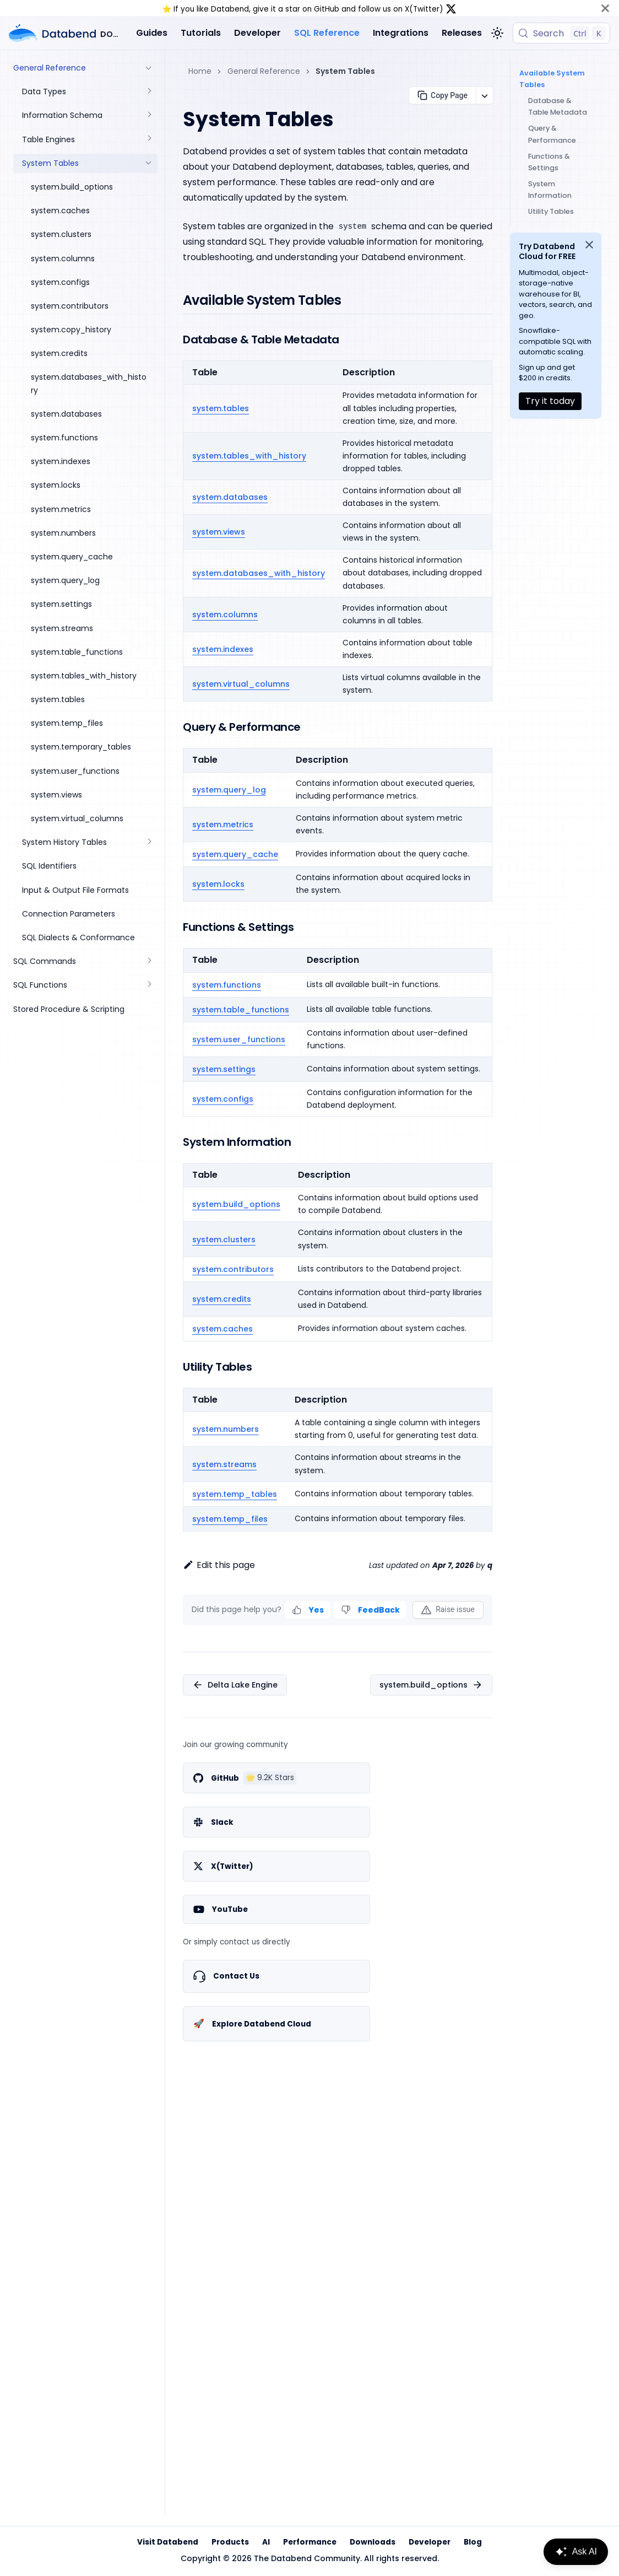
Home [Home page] (199, 71)
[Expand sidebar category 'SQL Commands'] (149, 961)
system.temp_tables (234, 1494)
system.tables (220, 408)
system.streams (224, 1464)
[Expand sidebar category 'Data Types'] (149, 91)
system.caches (222, 1328)
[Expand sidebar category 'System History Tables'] (149, 842)
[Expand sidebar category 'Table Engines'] (149, 139)
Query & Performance (552, 133)
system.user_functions (238, 1039)
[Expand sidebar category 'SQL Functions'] (149, 985)
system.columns (225, 614)
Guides (151, 32)
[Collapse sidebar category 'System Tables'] (149, 163)
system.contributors (233, 1269)
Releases (462, 32)
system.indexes (222, 649)
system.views (218, 531)
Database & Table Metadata (557, 106)
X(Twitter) (424, 9)
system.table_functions (240, 1009)
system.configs (222, 1098)
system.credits (221, 1299)
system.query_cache (235, 854)
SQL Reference (327, 32)
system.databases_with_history (258, 573)
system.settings (224, 1069)
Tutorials (201, 32)
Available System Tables (550, 78)
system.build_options (236, 1204)
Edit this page (219, 1565)
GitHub (326, 9)
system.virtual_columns (241, 683)
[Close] (605, 8)
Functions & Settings (549, 162)
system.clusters (224, 1239)
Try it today (550, 401)
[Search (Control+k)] (561, 33)
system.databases (230, 497)
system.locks (218, 884)
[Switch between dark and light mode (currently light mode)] (497, 33)
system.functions (226, 984)
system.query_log (229, 789)
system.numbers (225, 1429)
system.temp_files (230, 1518)
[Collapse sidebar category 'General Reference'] (149, 68)
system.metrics (222, 824)
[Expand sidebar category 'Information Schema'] (149, 115)
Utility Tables (551, 211)
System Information (550, 189)
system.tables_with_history (249, 455)
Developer (257, 32)
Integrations (400, 32)
